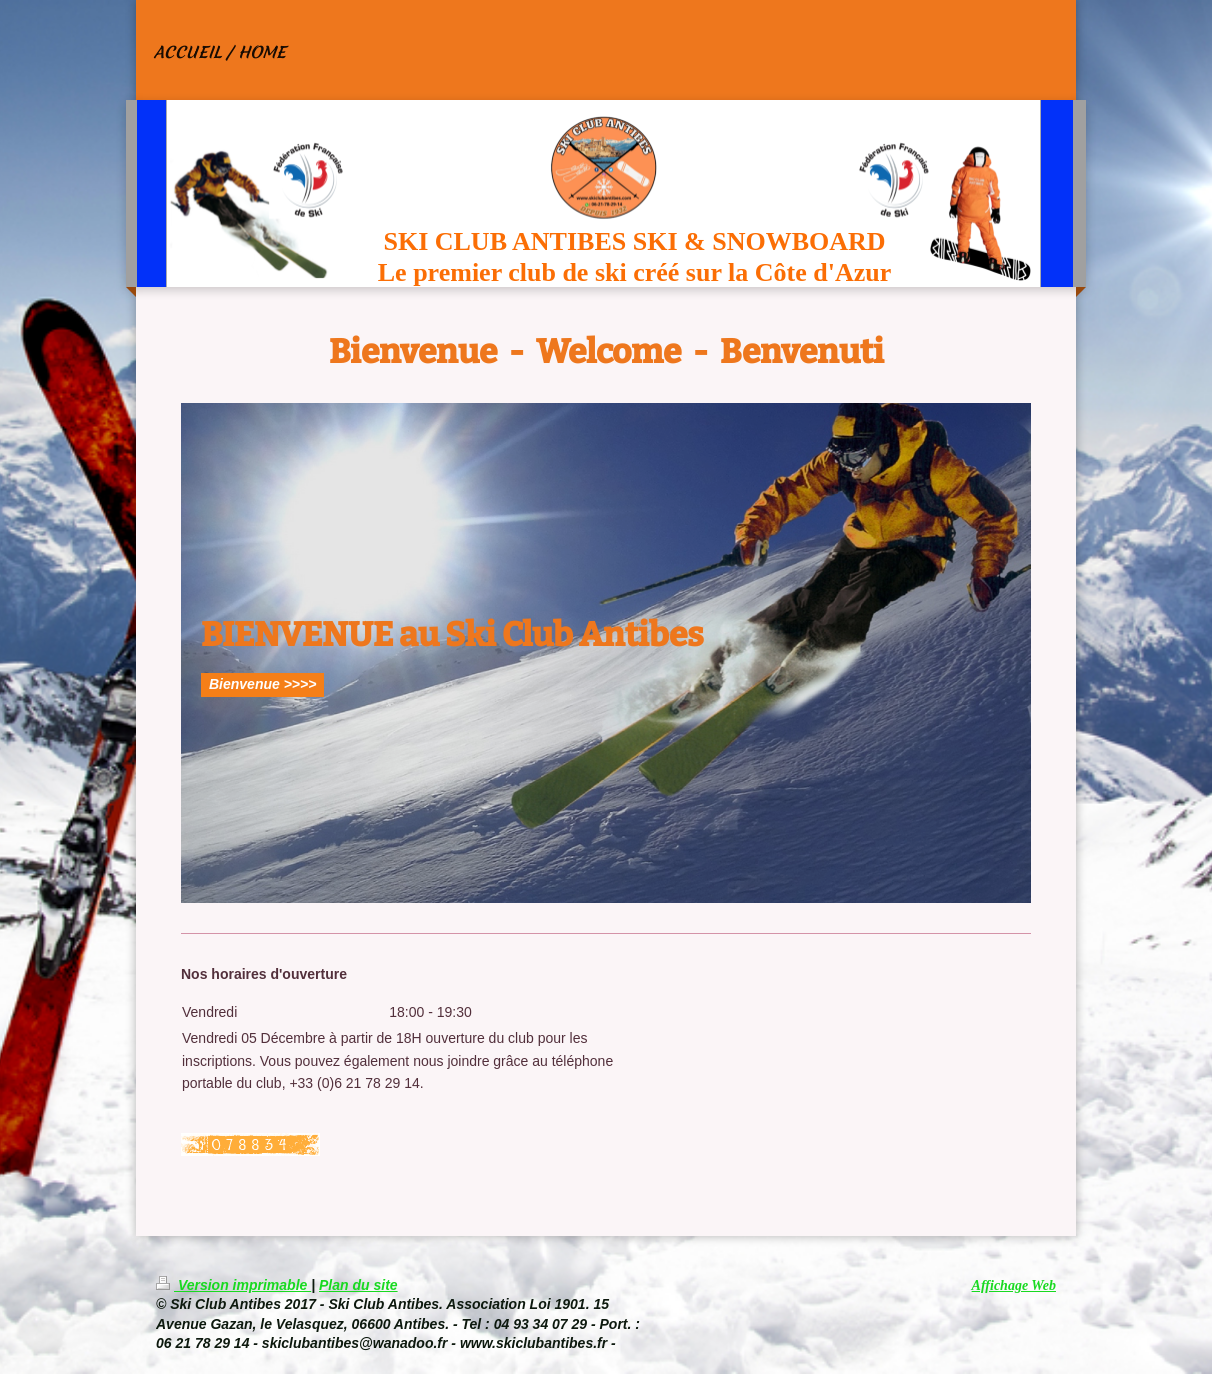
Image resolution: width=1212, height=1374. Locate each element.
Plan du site (358, 1285)
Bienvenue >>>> (262, 684)
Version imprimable (233, 1285)
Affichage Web (1014, 1285)
